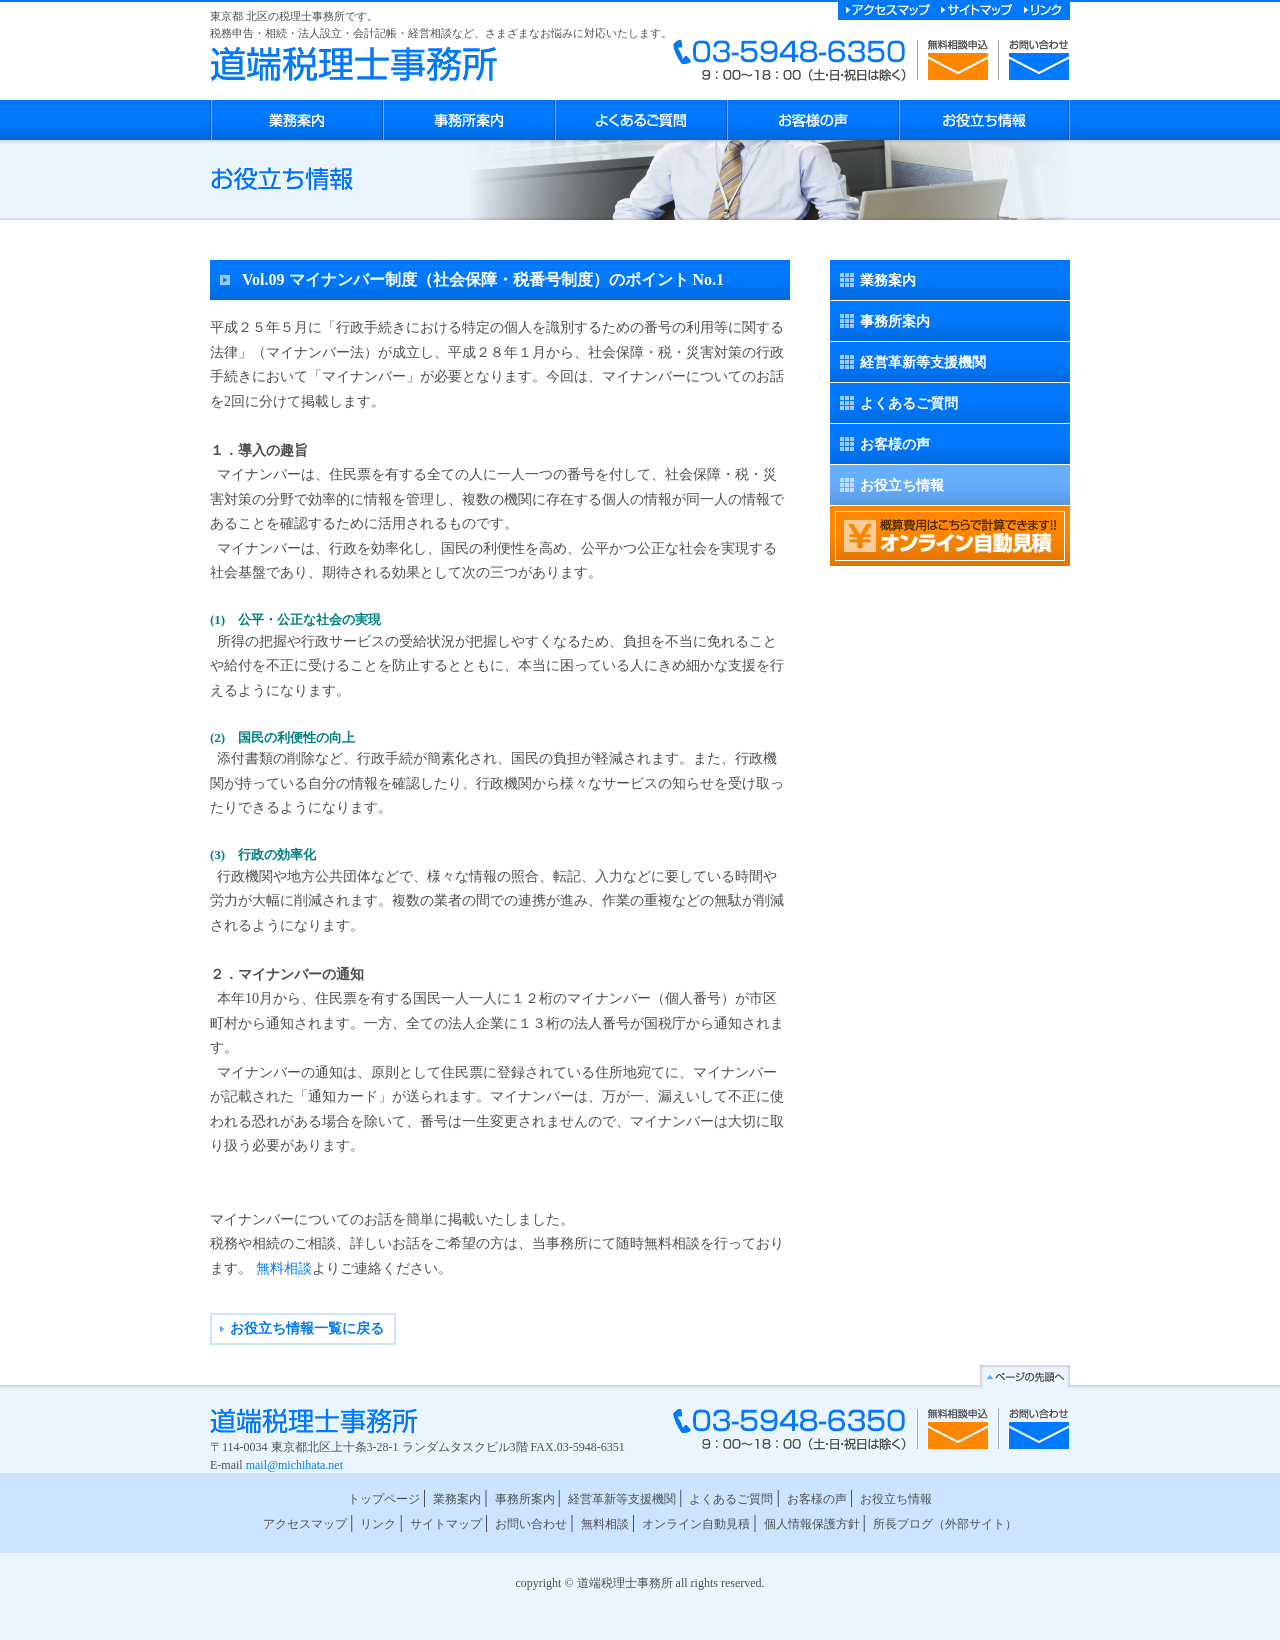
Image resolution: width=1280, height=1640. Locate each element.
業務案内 (888, 280)
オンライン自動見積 (696, 1524)
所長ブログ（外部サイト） (945, 1524)
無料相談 (284, 1268)
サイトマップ (446, 1524)
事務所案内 (895, 321)
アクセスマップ (305, 1524)
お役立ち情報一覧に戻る (307, 1328)
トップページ (384, 1499)
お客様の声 (895, 444)
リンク (378, 1524)
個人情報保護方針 (812, 1524)
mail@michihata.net (294, 1465)
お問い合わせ (531, 1524)
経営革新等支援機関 (923, 362)
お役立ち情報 (902, 485)
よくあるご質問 (909, 403)
